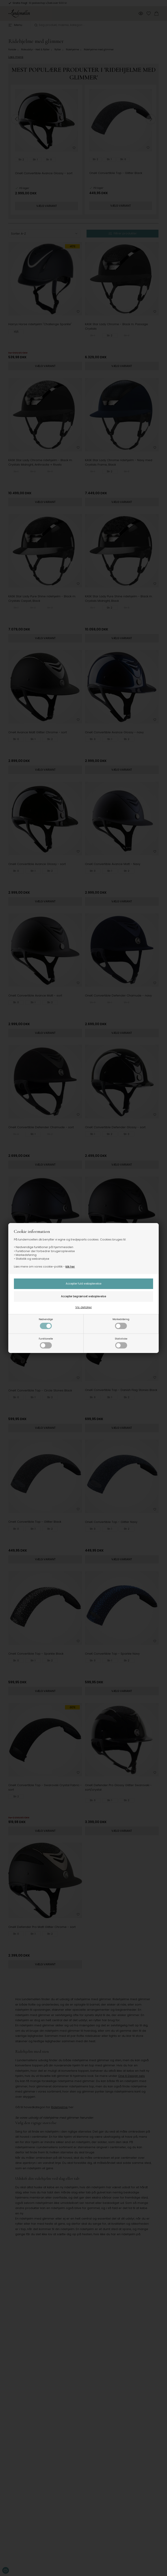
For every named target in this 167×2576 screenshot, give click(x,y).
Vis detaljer (83, 1307)
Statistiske (121, 1342)
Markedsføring (121, 1323)
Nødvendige (46, 1323)
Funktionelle (46, 1342)
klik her (70, 1266)
